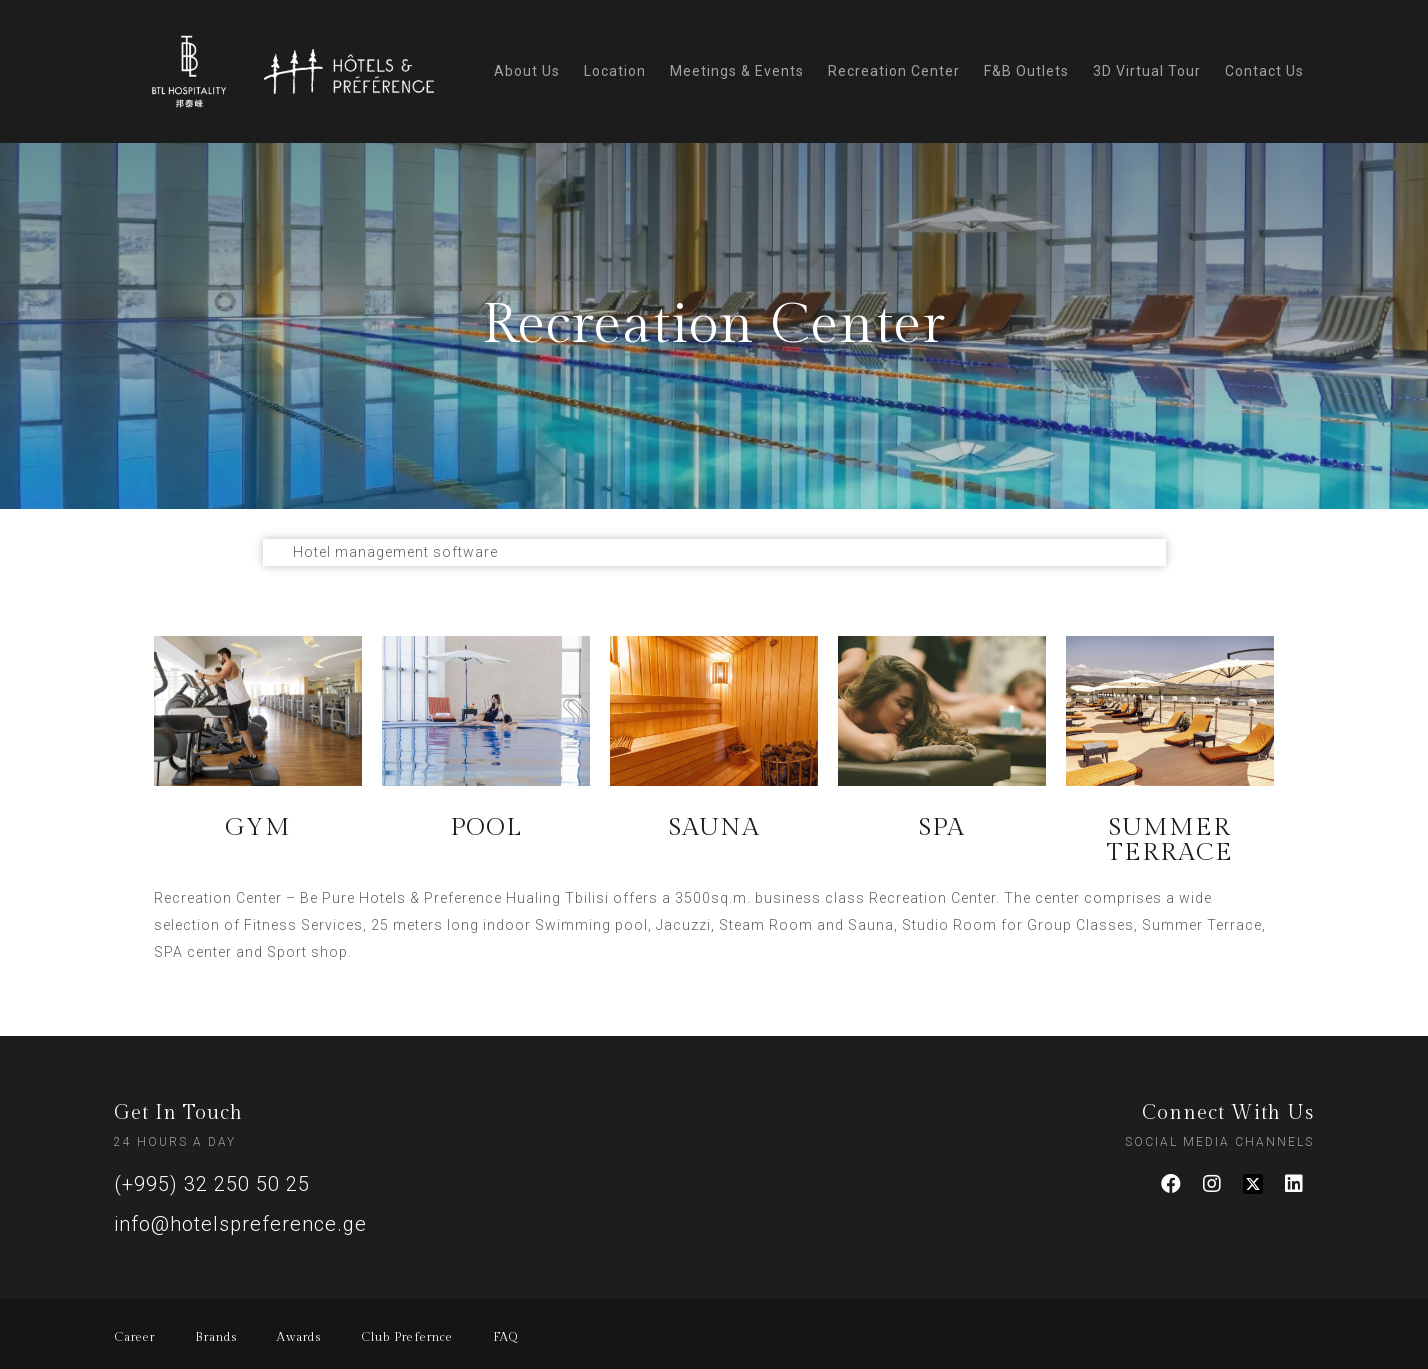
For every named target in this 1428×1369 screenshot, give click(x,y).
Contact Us (1264, 71)
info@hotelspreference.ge (240, 1224)
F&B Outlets (1026, 71)
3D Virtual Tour (1147, 71)
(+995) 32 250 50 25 (212, 1184)
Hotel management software (395, 552)
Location (615, 71)
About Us (527, 71)
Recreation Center (894, 71)
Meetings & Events (737, 71)
